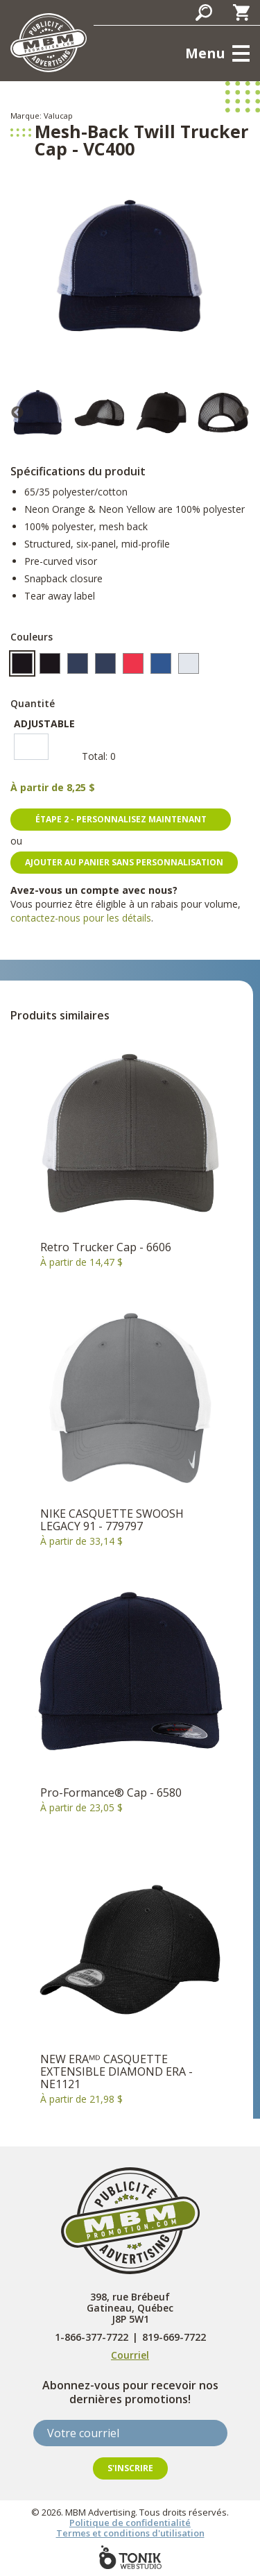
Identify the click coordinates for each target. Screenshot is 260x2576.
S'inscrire (130, 2468)
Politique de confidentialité (130, 2522)
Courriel (130, 2355)
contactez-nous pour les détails (80, 917)
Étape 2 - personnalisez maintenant (121, 819)
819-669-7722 (174, 2337)
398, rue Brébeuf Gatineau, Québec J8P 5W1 (130, 2307)
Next (243, 413)
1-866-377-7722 (91, 2337)
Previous (17, 413)
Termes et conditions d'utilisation (130, 2533)
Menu (205, 53)
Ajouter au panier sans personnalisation (124, 862)
